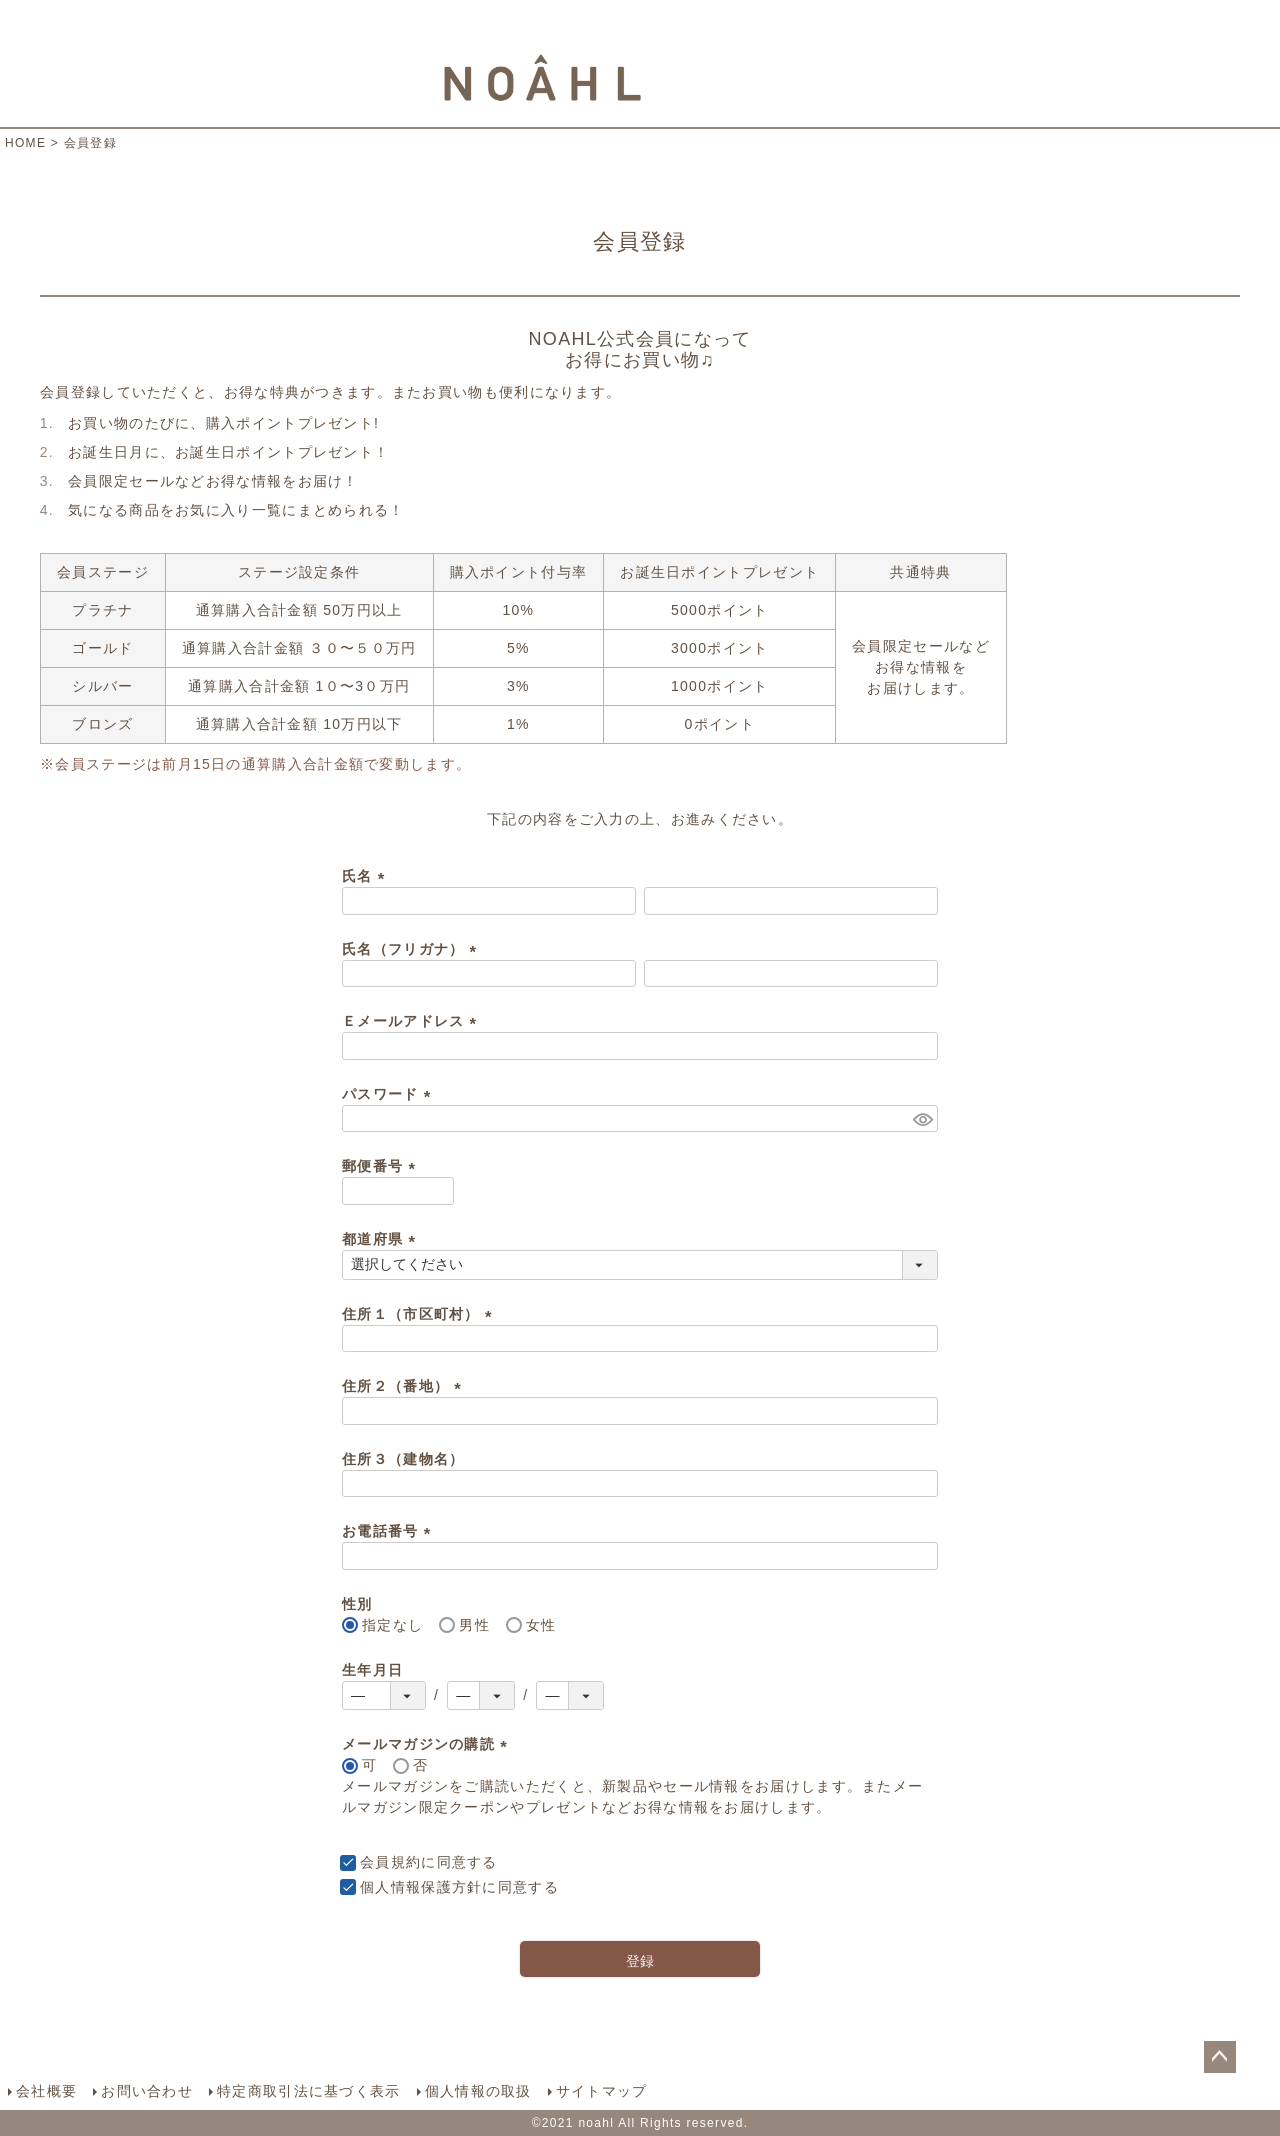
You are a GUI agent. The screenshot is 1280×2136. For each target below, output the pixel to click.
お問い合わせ (147, 2091)
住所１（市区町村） (420, 1314)
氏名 (367, 876)
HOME (25, 143)
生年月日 (372, 1670)
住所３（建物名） (403, 1459)
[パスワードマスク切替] (922, 1119)
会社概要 (46, 2091)
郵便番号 (382, 1166)
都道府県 (382, 1239)
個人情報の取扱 (478, 2091)
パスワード (390, 1094)
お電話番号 (390, 1531)
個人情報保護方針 (421, 1887)
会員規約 (390, 1862)
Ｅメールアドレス (413, 1021)
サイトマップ (602, 2091)
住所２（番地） (405, 1386)
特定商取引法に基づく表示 (309, 2091)
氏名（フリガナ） (413, 949)
